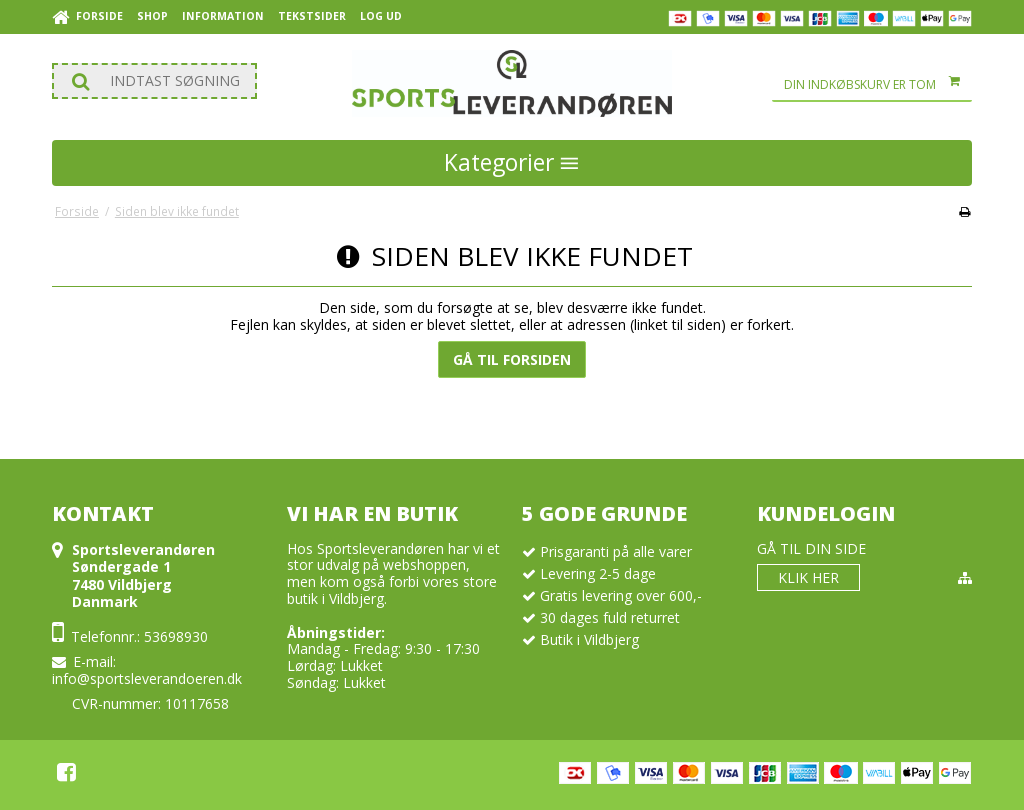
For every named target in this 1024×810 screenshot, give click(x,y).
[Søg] (154, 81)
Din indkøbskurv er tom (878, 85)
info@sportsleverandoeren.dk (147, 678)
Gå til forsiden (512, 359)
